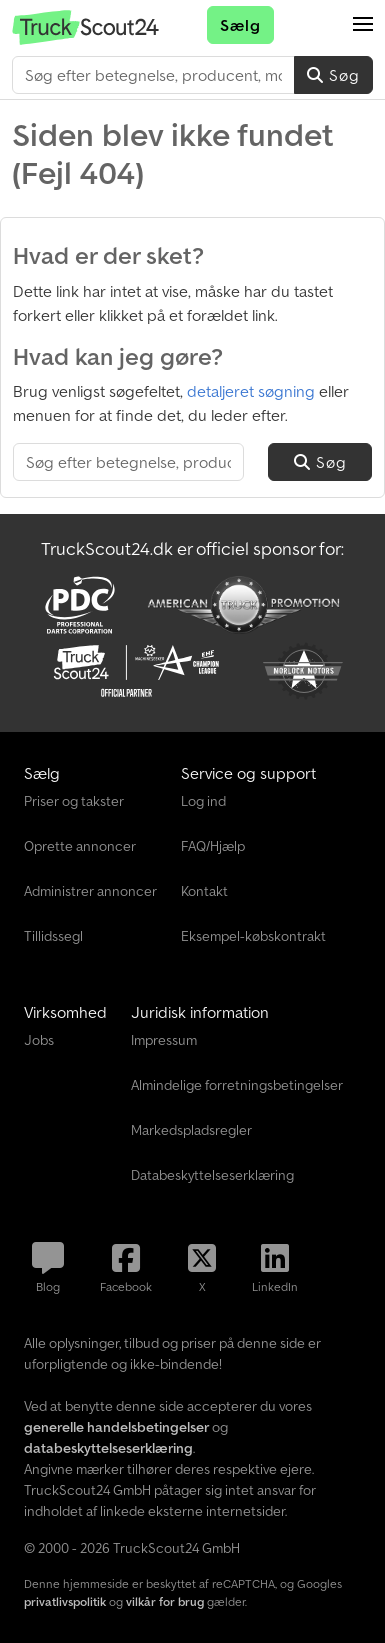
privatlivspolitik (65, 1601)
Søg (333, 75)
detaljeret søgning (251, 391)
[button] (363, 25)
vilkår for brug (165, 1601)
